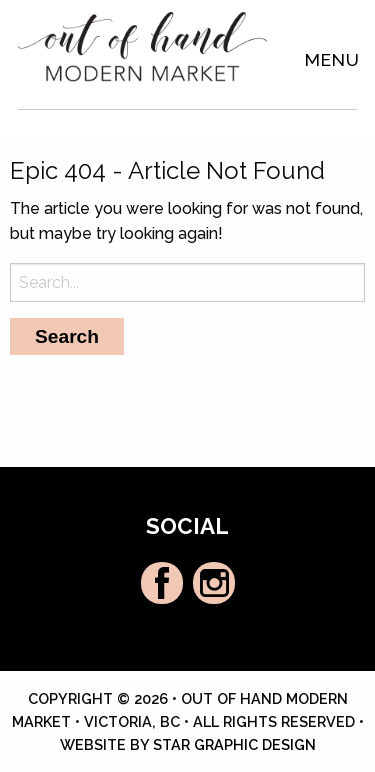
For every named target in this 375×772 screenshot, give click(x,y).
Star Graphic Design (234, 744)
